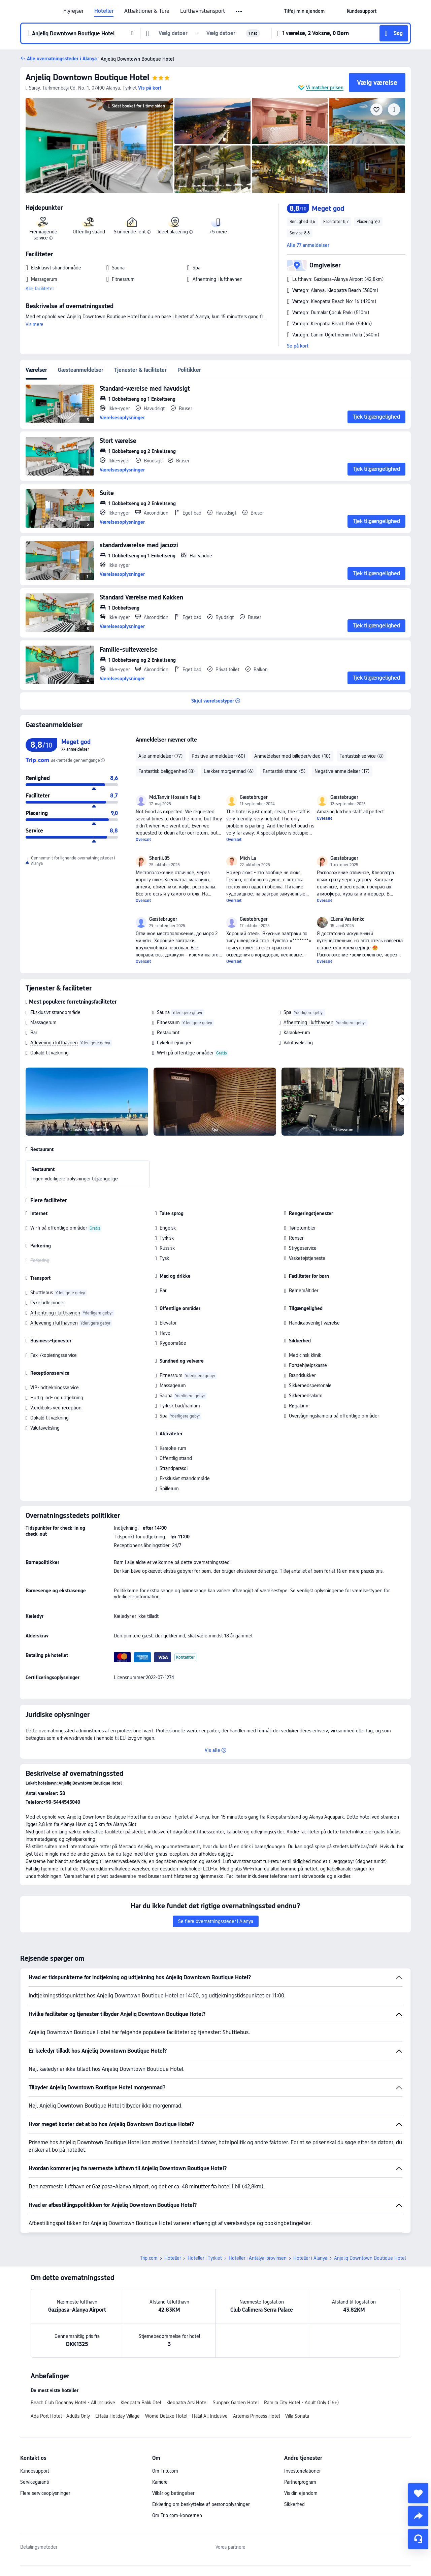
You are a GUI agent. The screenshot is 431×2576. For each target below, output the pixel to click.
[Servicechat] (418, 2539)
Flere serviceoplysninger (45, 2493)
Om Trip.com (165, 2471)
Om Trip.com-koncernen (177, 2515)
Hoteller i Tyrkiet (205, 2258)
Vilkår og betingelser (173, 2493)
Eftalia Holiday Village (117, 2416)
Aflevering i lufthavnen (54, 1042)
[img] (99, 145)
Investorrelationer (302, 2471)
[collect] (418, 2493)
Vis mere (34, 324)
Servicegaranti (34, 2482)
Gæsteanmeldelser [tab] (80, 370)
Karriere (160, 2482)
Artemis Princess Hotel (256, 2416)
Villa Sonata (297, 2416)
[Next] (402, 1100)
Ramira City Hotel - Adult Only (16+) (301, 2402)
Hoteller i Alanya (310, 2258)
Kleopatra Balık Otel (141, 2402)
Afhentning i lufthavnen (308, 1022)
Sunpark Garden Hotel (236, 2402)
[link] (304, 11)
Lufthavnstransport (202, 11)
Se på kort (297, 346)
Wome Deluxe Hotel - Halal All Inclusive (186, 2416)
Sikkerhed (294, 2504)
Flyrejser (73, 11)
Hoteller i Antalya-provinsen (258, 2258)
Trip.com (149, 2258)
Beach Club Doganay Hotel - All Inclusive (73, 2402)
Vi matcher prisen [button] (324, 87)
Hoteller (103, 11)
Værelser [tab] (36, 370)
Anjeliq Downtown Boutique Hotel (88, 77)
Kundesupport (34, 2471)
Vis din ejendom (301, 2493)
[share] (418, 2516)
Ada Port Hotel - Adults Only (60, 2416)
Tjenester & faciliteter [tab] (140, 370)
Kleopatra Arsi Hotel (186, 2402)
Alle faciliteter (40, 288)
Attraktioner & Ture (146, 11)
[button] (239, 11)
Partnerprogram (300, 2482)
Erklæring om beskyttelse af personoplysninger (201, 2504)
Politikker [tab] (189, 370)
